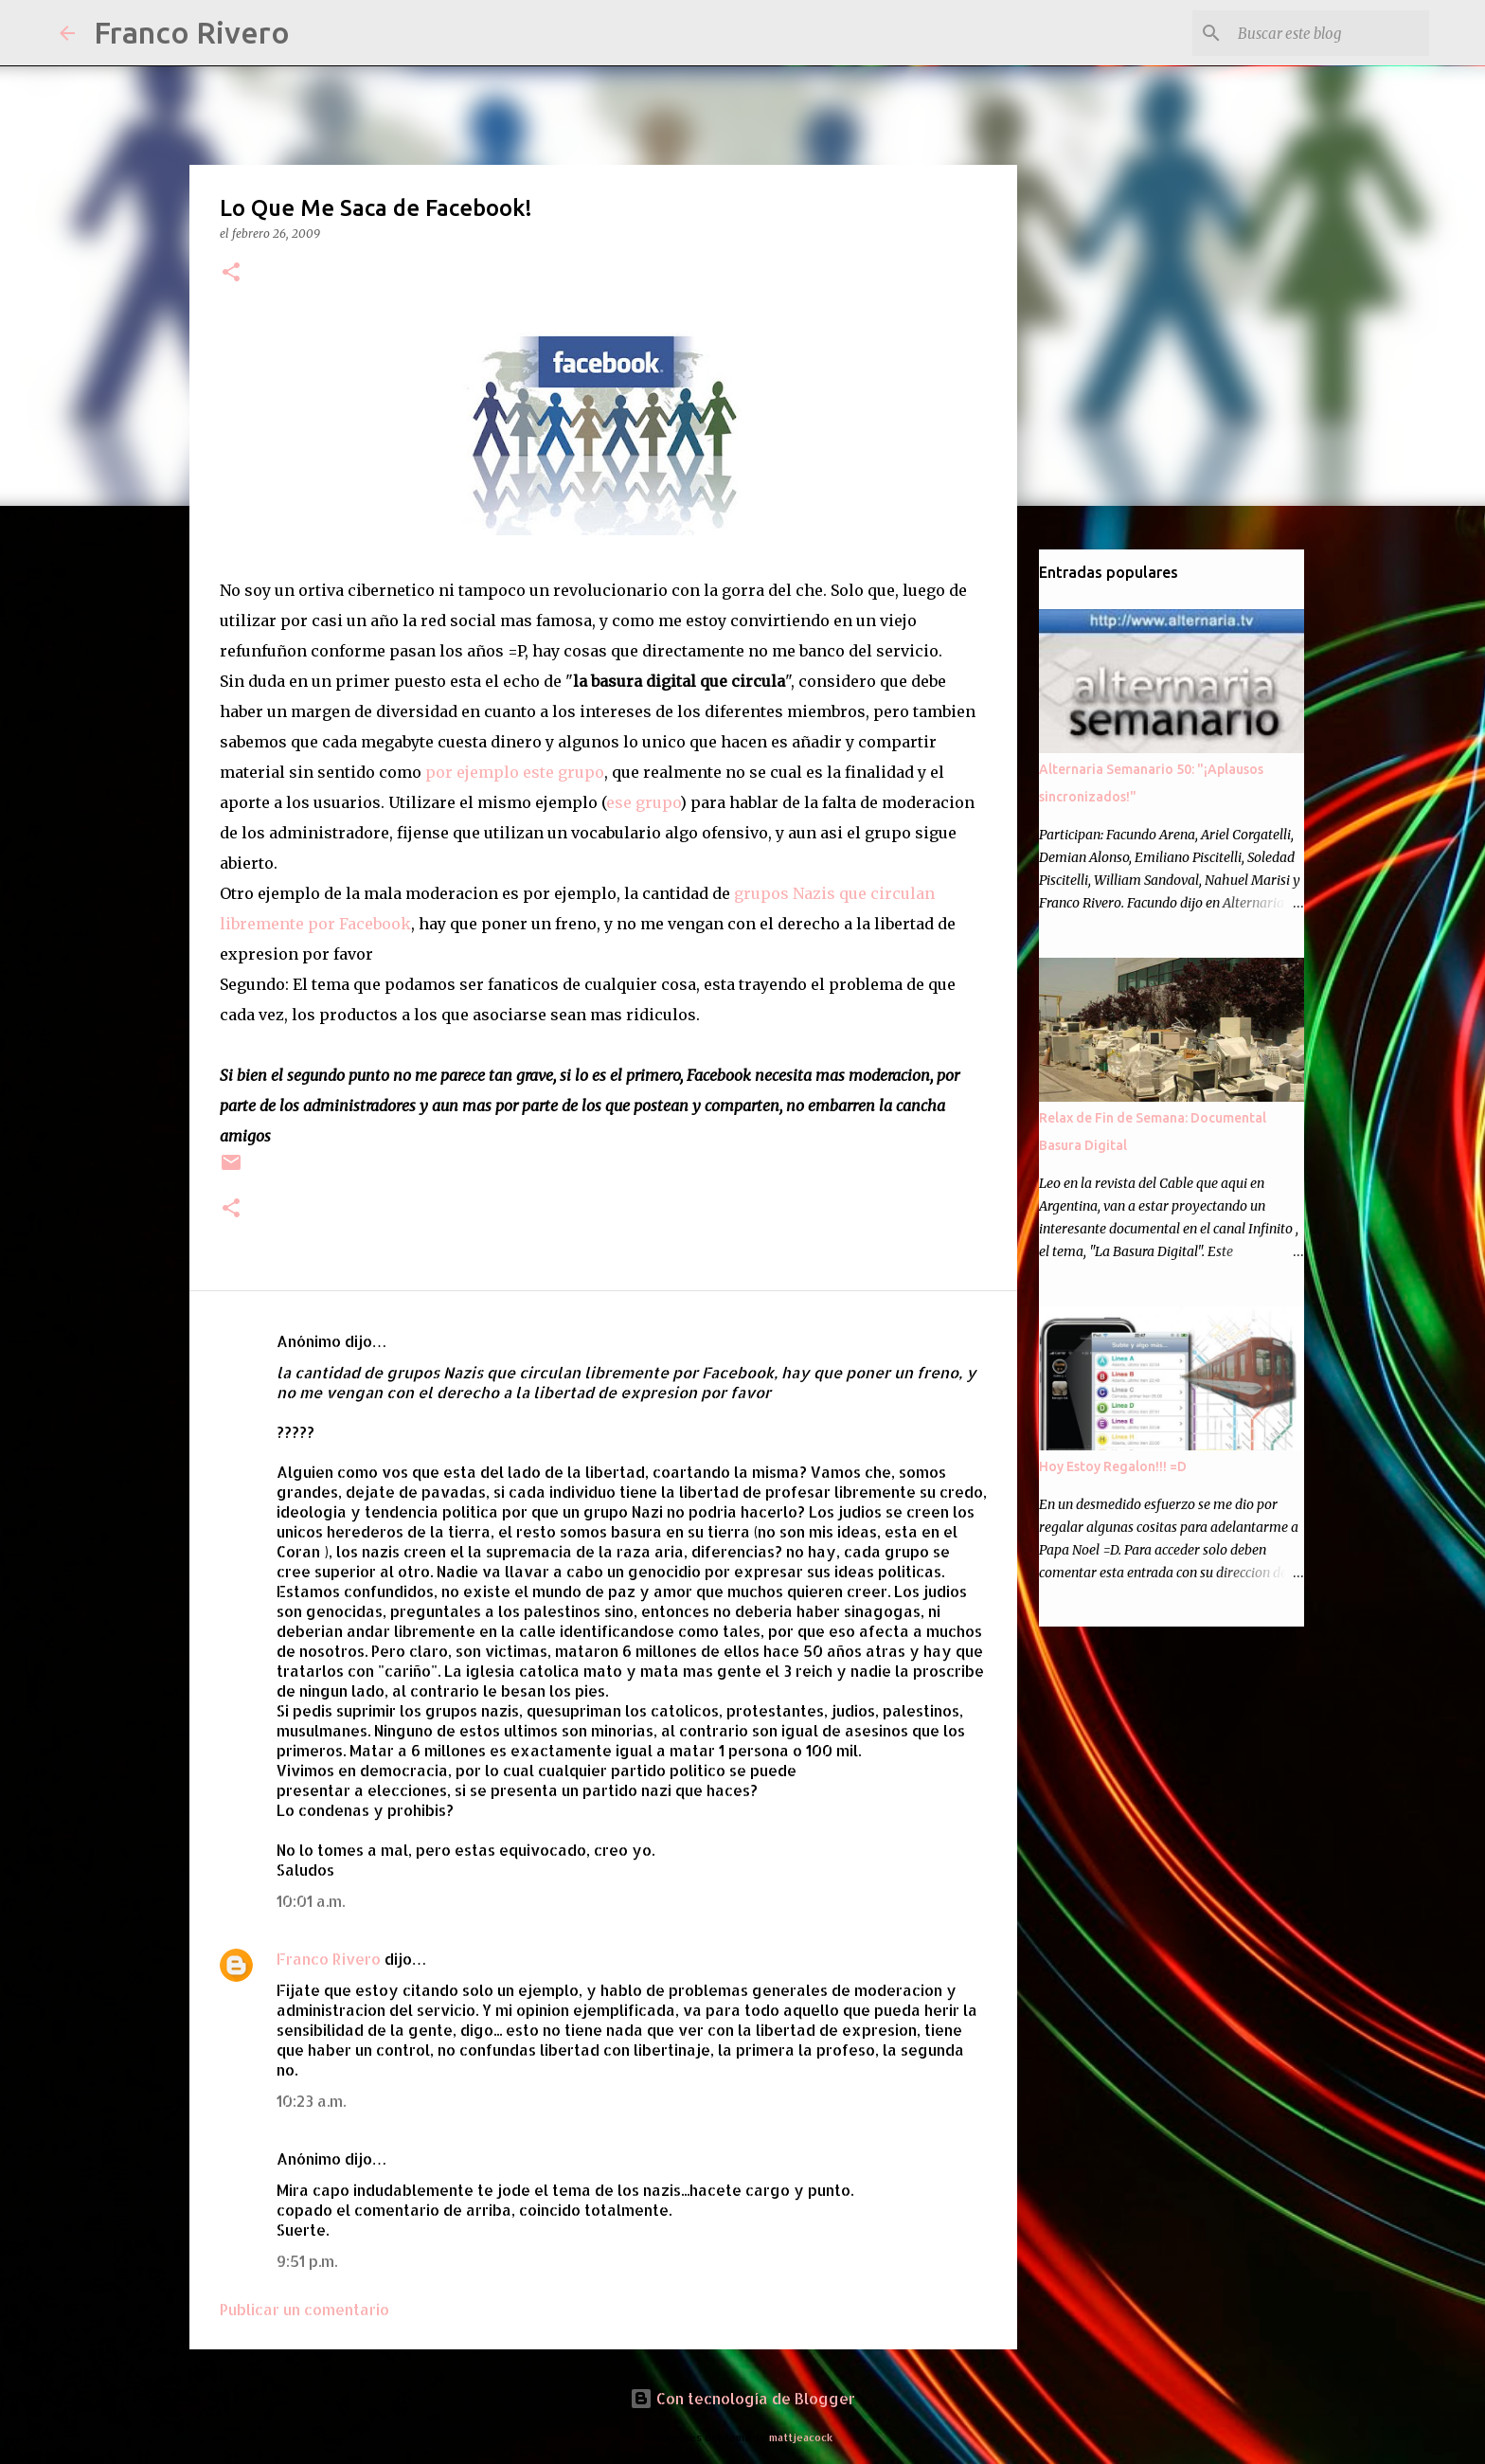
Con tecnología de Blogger (742, 2398)
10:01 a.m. (311, 1901)
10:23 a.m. (311, 2101)
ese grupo (643, 802)
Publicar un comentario (304, 2309)
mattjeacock (800, 2437)
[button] (231, 273)
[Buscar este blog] (1329, 33)
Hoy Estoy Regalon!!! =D (1113, 1466)
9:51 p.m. (307, 2261)
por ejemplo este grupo (514, 772)
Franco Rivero (192, 32)
